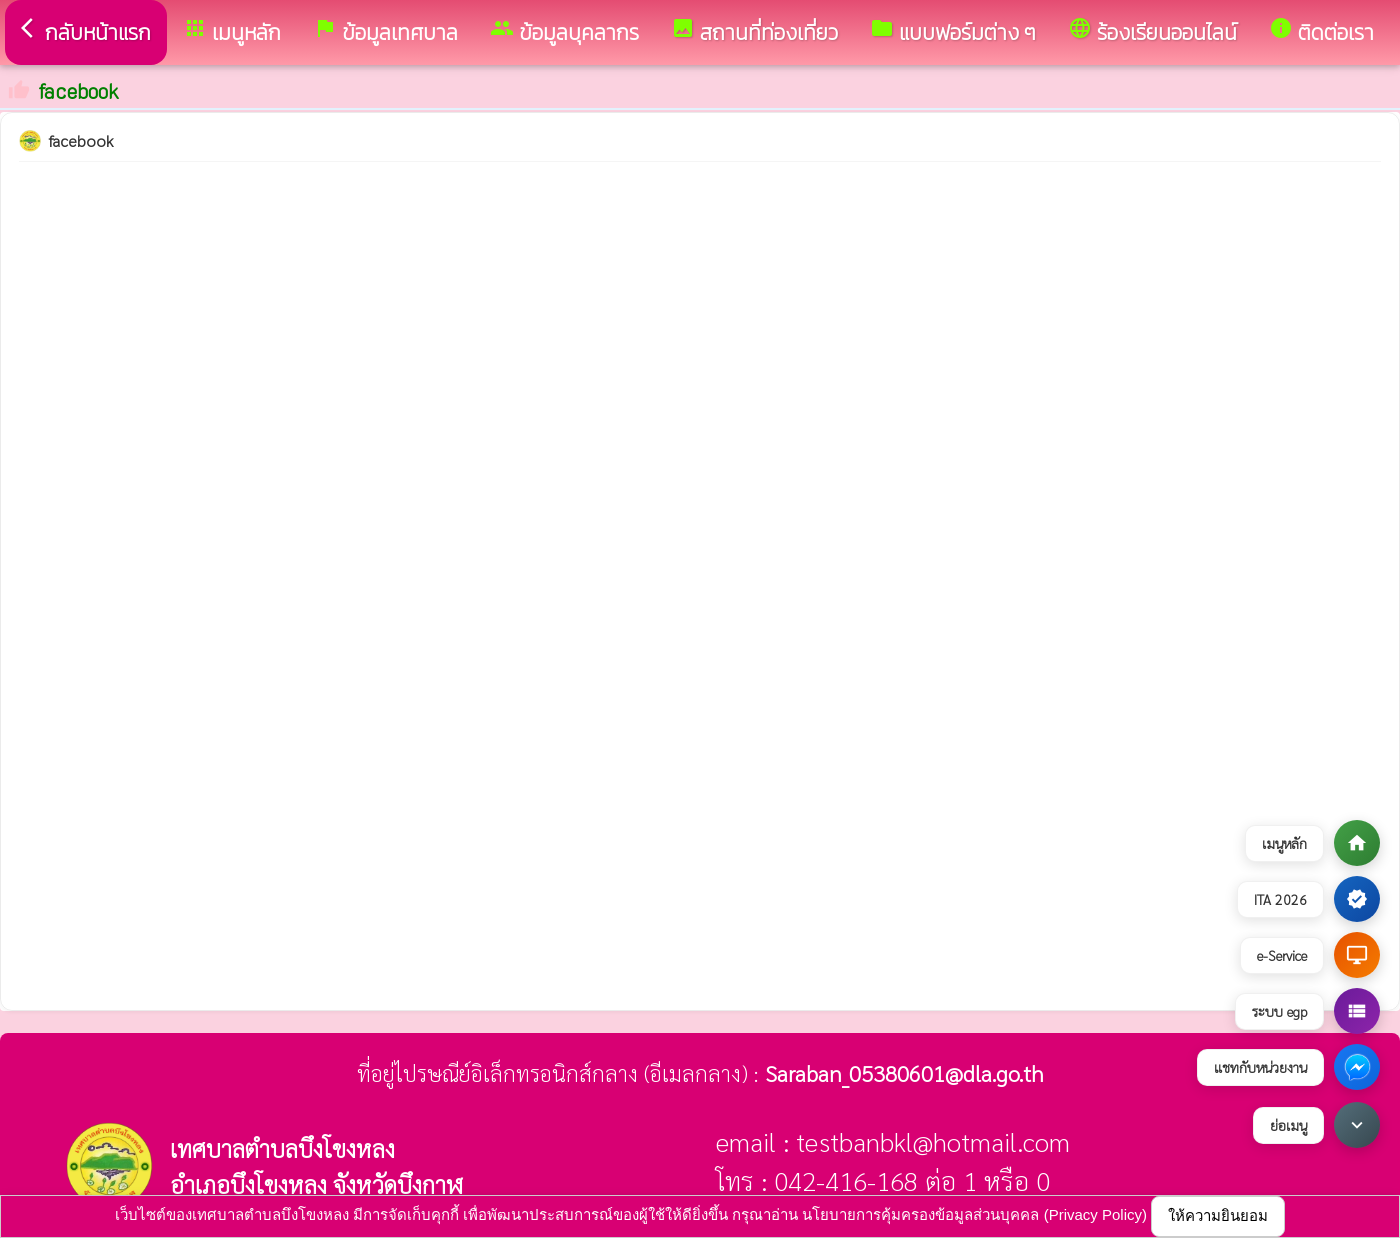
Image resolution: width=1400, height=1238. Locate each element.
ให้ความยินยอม (1218, 1215)
